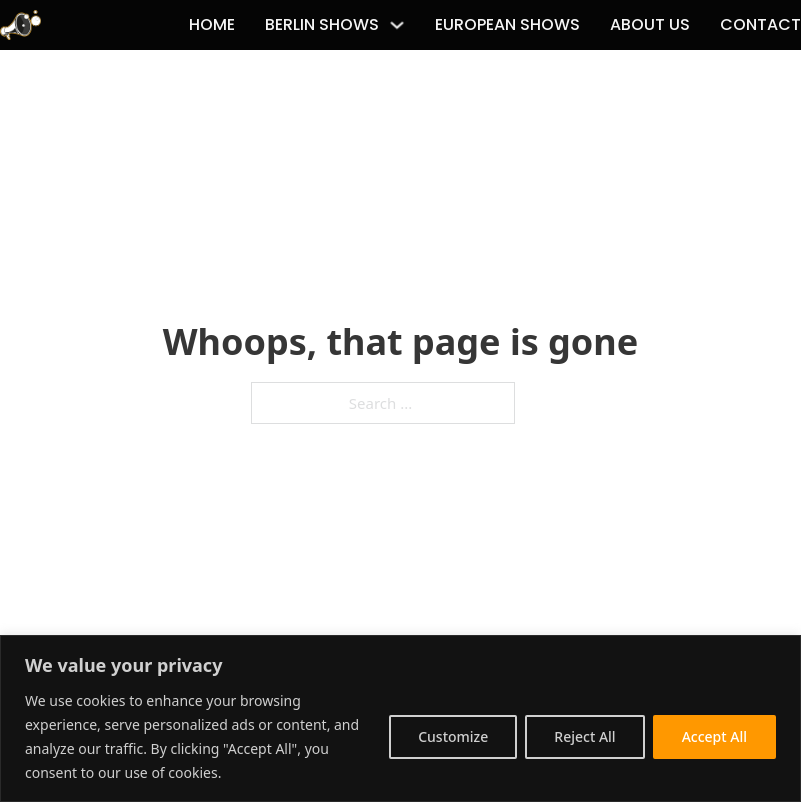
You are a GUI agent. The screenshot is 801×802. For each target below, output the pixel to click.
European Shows (507, 24)
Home (212, 24)
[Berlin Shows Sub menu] (397, 25)
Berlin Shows (322, 24)
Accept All (714, 736)
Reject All (584, 736)
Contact (760, 24)
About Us (650, 24)
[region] (400, 718)
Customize (453, 736)
